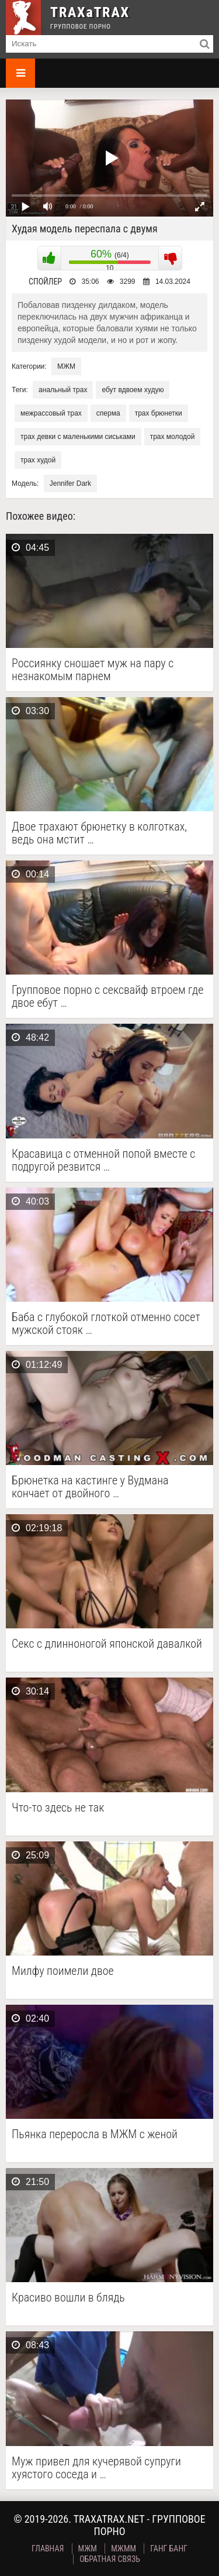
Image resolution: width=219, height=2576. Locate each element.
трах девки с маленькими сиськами (77, 437)
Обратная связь (109, 2559)
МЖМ (66, 366)
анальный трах (63, 390)
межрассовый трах (51, 413)
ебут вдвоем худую (133, 390)
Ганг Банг (168, 2548)
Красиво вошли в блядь (68, 2297)
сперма (108, 413)
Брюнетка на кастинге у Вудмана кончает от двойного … (90, 1487)
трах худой (37, 460)
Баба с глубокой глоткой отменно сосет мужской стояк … (106, 1323)
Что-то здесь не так (58, 1807)
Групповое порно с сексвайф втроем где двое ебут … (107, 996)
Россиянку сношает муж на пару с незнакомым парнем (92, 669)
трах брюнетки (158, 413)
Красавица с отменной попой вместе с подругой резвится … (103, 1160)
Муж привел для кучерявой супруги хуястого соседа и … (96, 2468)
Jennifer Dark (70, 483)
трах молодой (172, 437)
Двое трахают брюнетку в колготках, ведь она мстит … (99, 833)
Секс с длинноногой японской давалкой (107, 1644)
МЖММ (123, 2548)
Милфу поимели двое (63, 1971)
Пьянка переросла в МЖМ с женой (95, 2134)
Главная (48, 2548)
